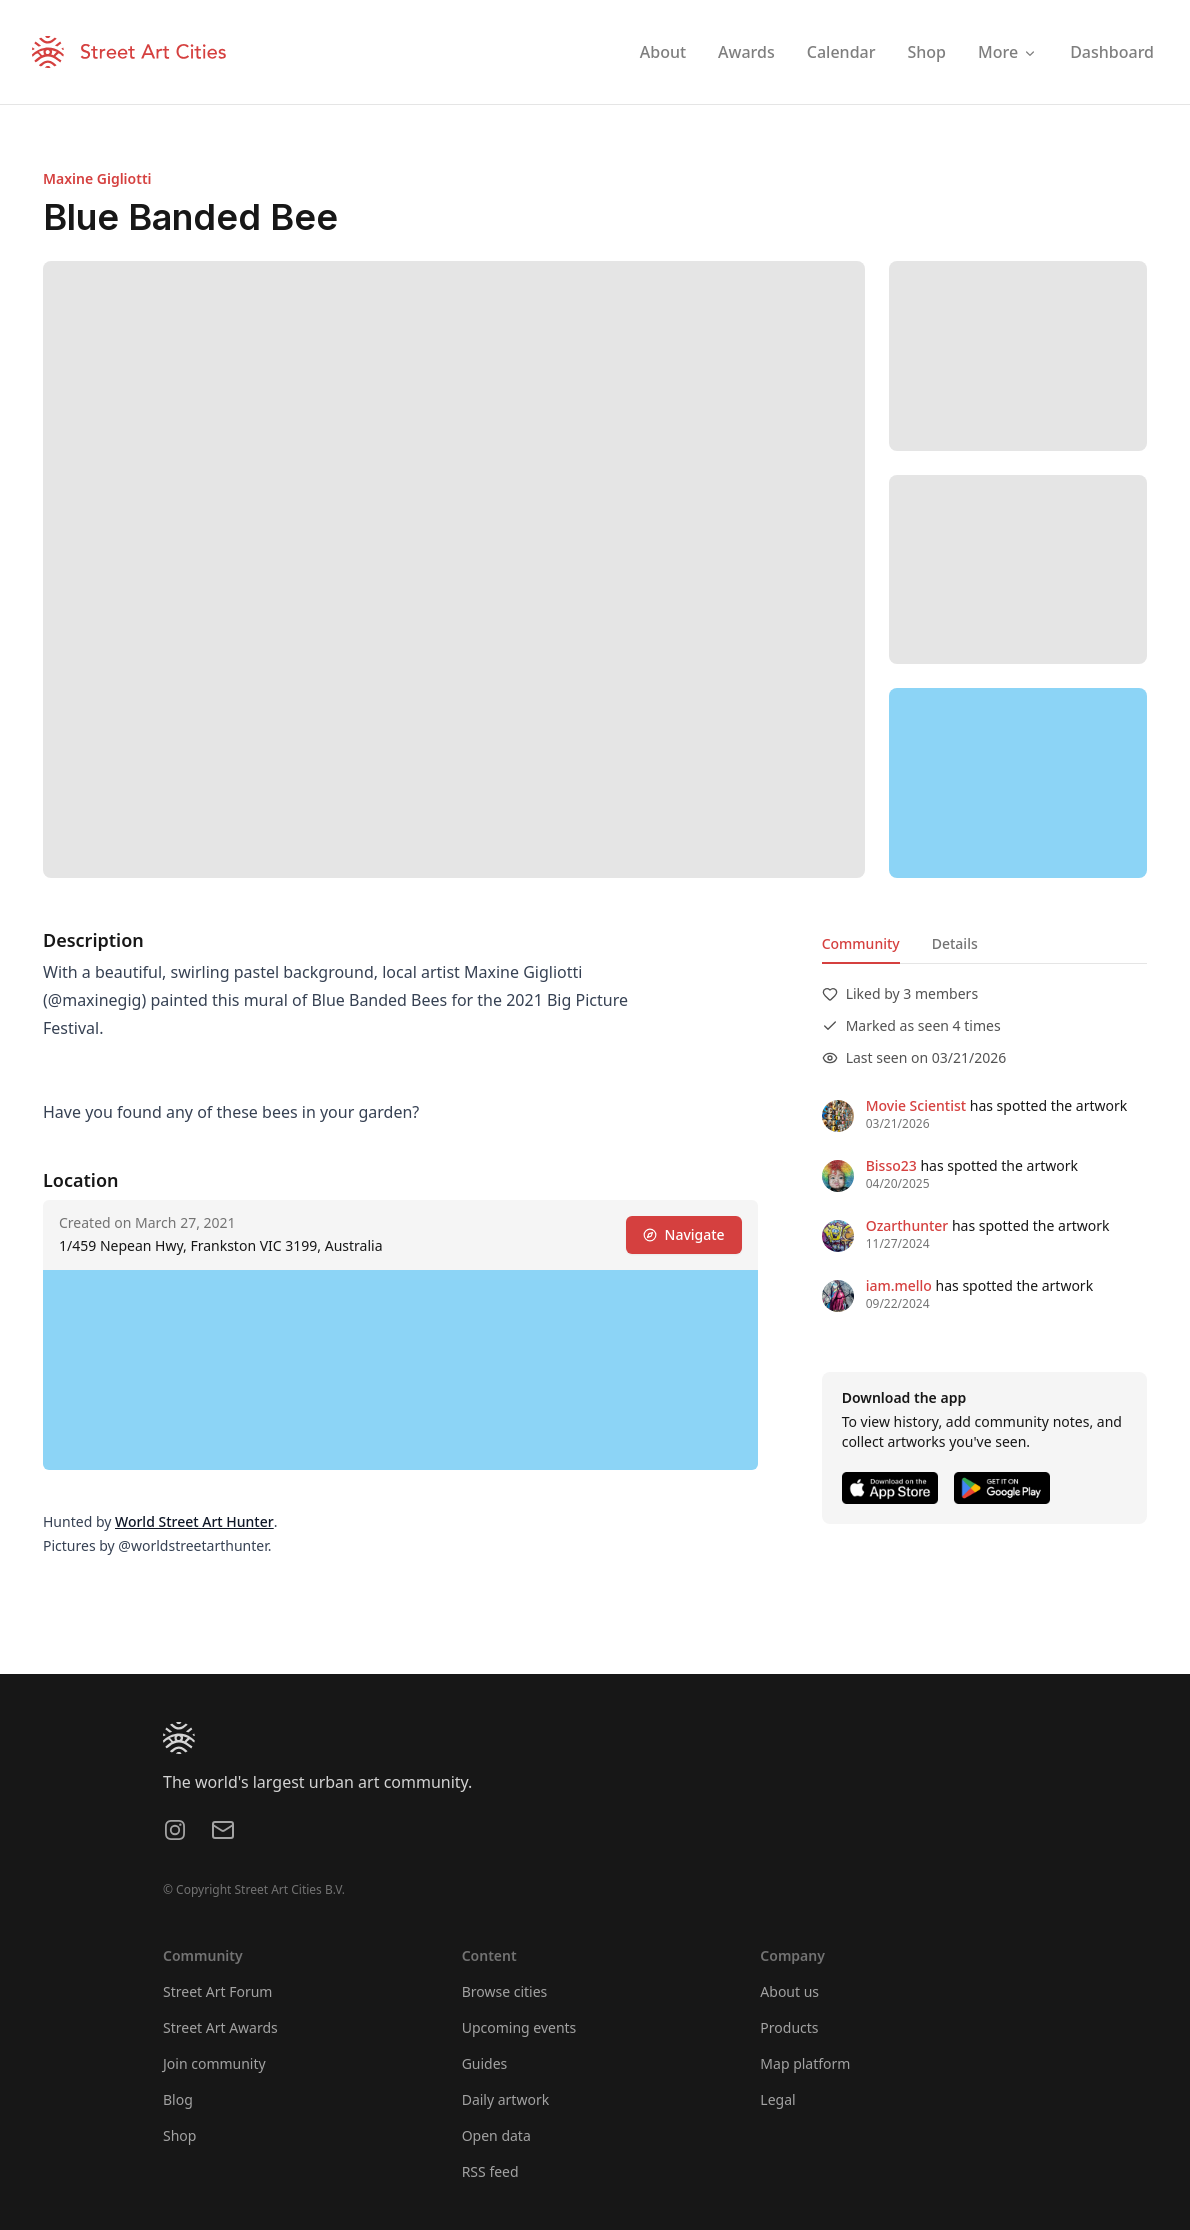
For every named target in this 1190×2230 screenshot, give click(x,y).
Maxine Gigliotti (97, 178)
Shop (179, 2135)
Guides (485, 2063)
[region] (1018, 783)
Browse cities (505, 1991)
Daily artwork (506, 2099)
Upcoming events (519, 2027)
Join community (214, 2063)
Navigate (684, 1234)
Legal (777, 2099)
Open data (496, 2135)
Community (861, 943)
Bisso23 (891, 1165)
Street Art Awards (220, 2027)
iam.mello (899, 1285)
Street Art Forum (217, 1991)
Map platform (805, 2063)
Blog (178, 2099)
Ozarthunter (907, 1225)
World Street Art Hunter (194, 1521)
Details (955, 943)
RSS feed (490, 2171)
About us (789, 1991)
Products (789, 2027)
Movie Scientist (916, 1105)
